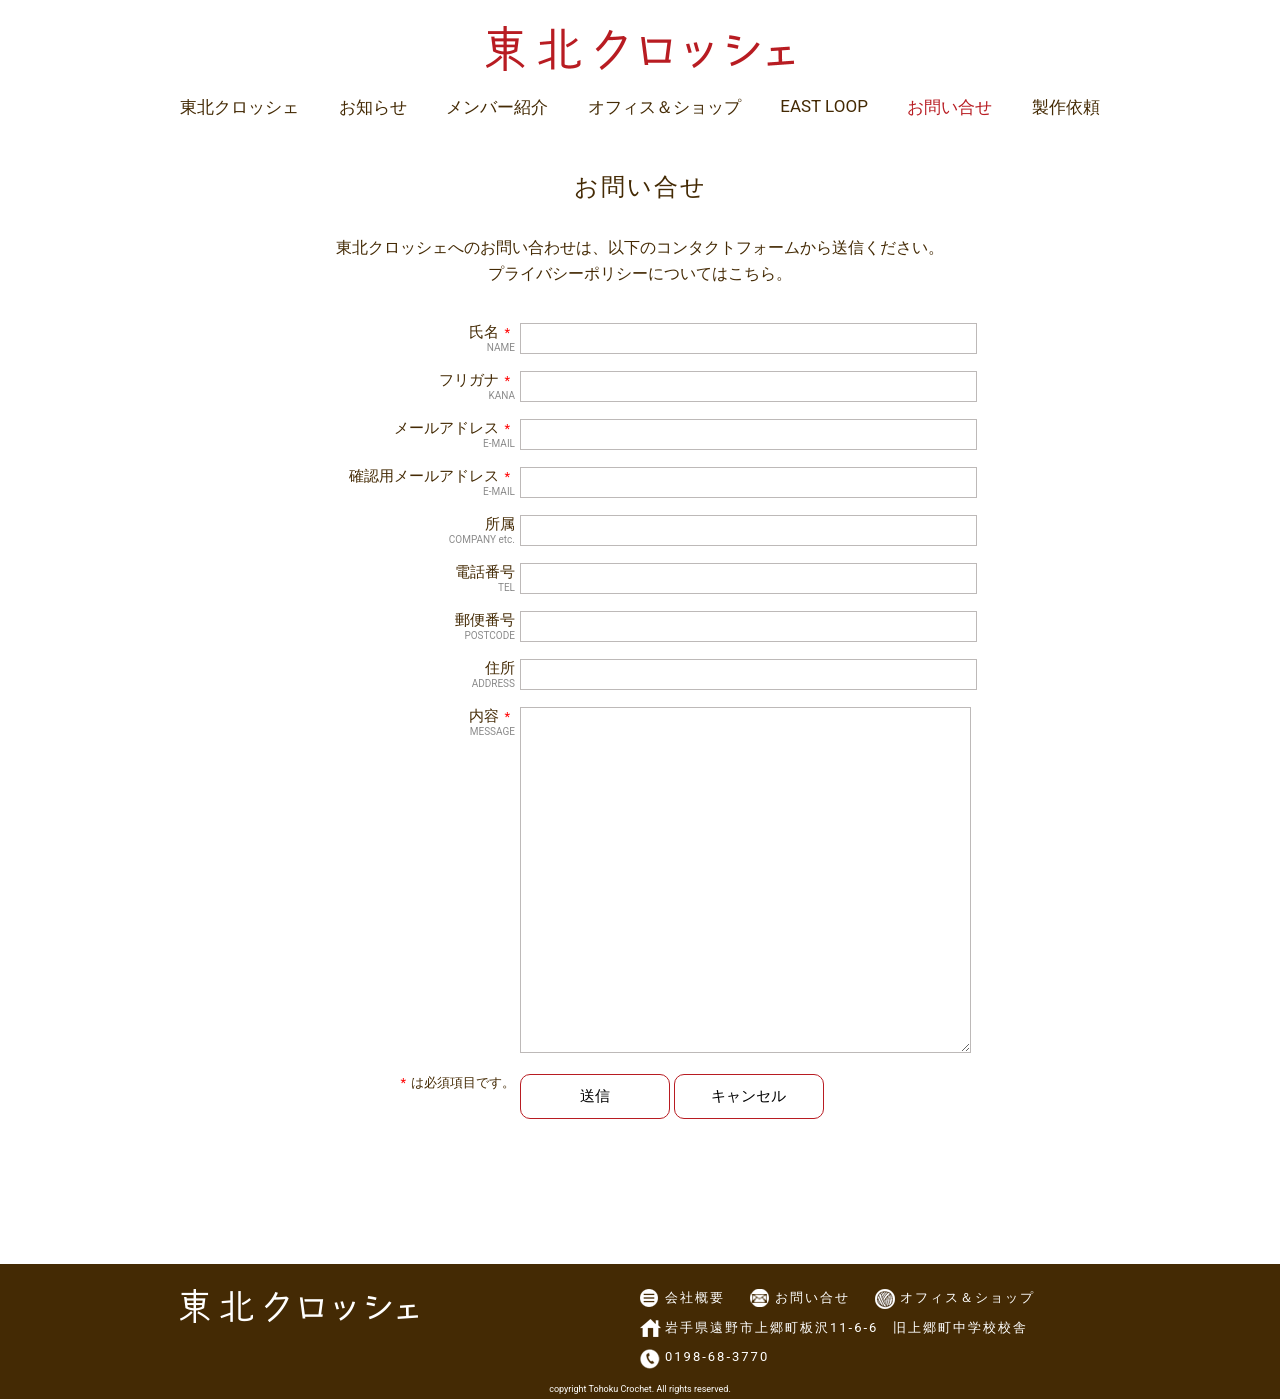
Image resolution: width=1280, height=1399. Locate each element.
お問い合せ (949, 107)
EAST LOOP (824, 106)
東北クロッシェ (239, 107)
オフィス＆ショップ (664, 107)
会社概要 (695, 1297)
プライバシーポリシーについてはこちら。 (640, 273)
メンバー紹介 (497, 107)
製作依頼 (1066, 107)
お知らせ (373, 107)
